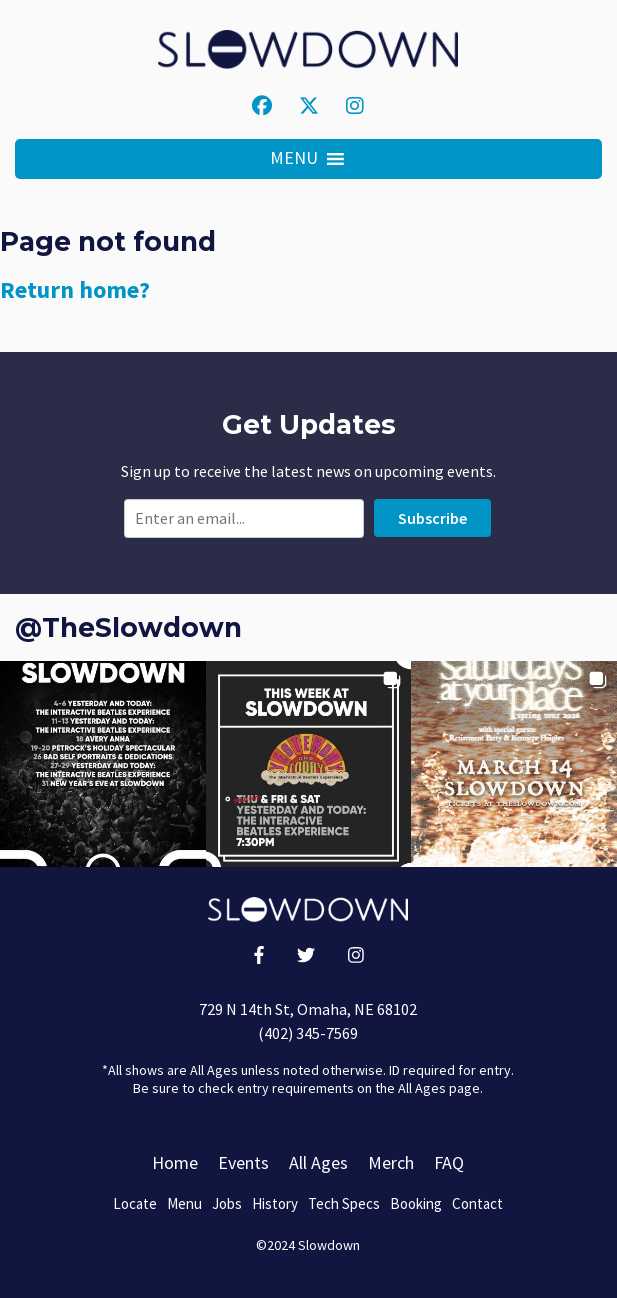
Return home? (75, 289)
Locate (135, 1203)
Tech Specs (344, 1203)
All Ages (318, 1162)
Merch (391, 1162)
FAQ (449, 1162)
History (275, 1203)
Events (243, 1162)
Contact (477, 1203)
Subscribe (432, 518)
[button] (294, 159)
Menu (184, 1203)
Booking (416, 1203)
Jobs (227, 1203)
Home (175, 1162)
